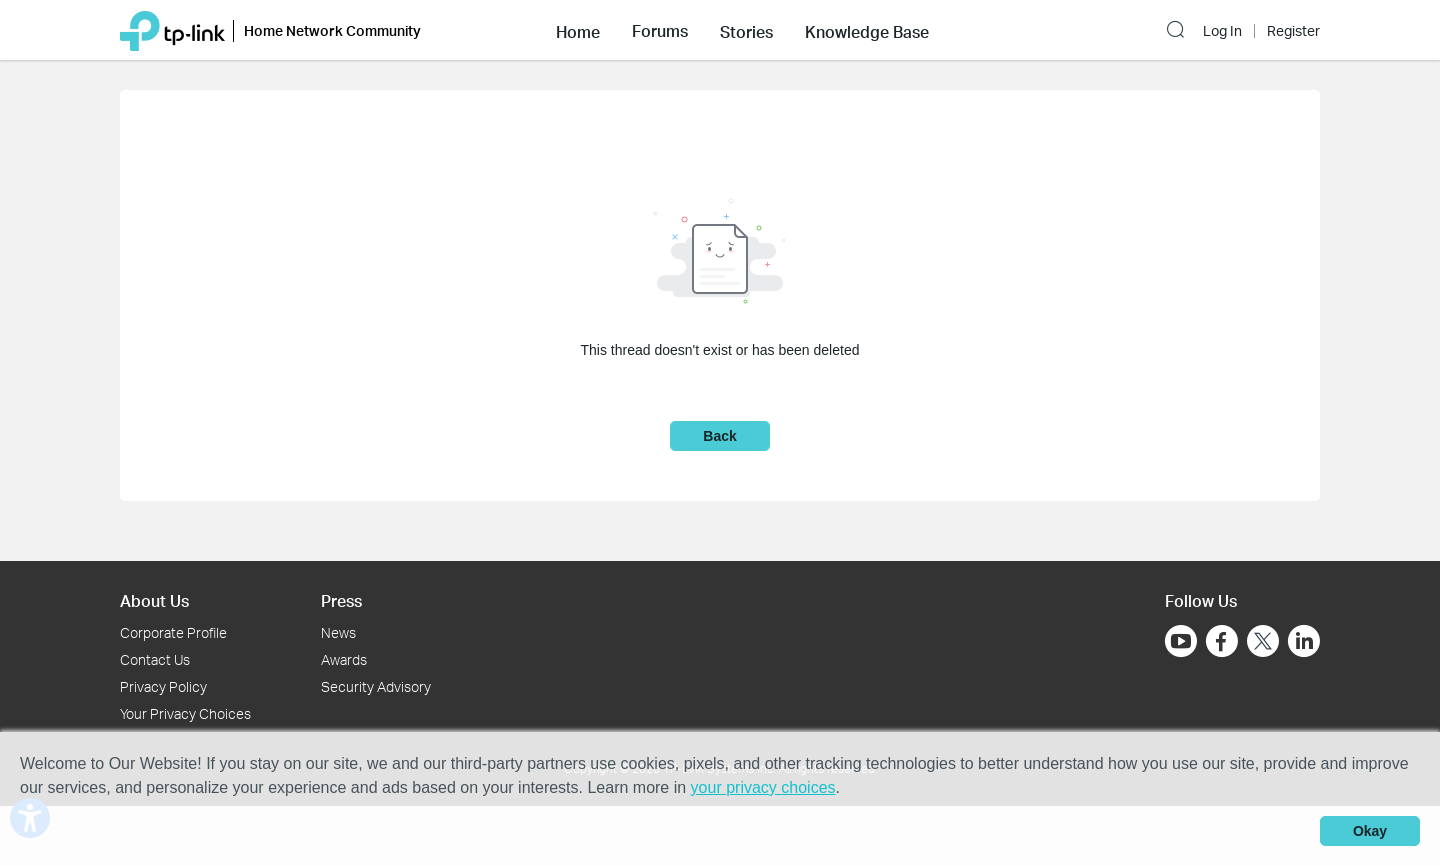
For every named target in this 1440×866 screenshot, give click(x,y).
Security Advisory (376, 686)
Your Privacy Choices (185, 713)
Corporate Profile (173, 632)
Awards (344, 659)
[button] (578, 30)
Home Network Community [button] (332, 30)
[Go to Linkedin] (1304, 641)
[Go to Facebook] (1222, 641)
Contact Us (155, 659)
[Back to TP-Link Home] (172, 29)
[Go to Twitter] (1263, 643)
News (338, 632)
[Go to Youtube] (1181, 641)
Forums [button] (660, 31)
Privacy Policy (163, 686)
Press (341, 600)
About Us (154, 600)
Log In (1222, 31)
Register (1293, 31)
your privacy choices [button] (763, 787)
